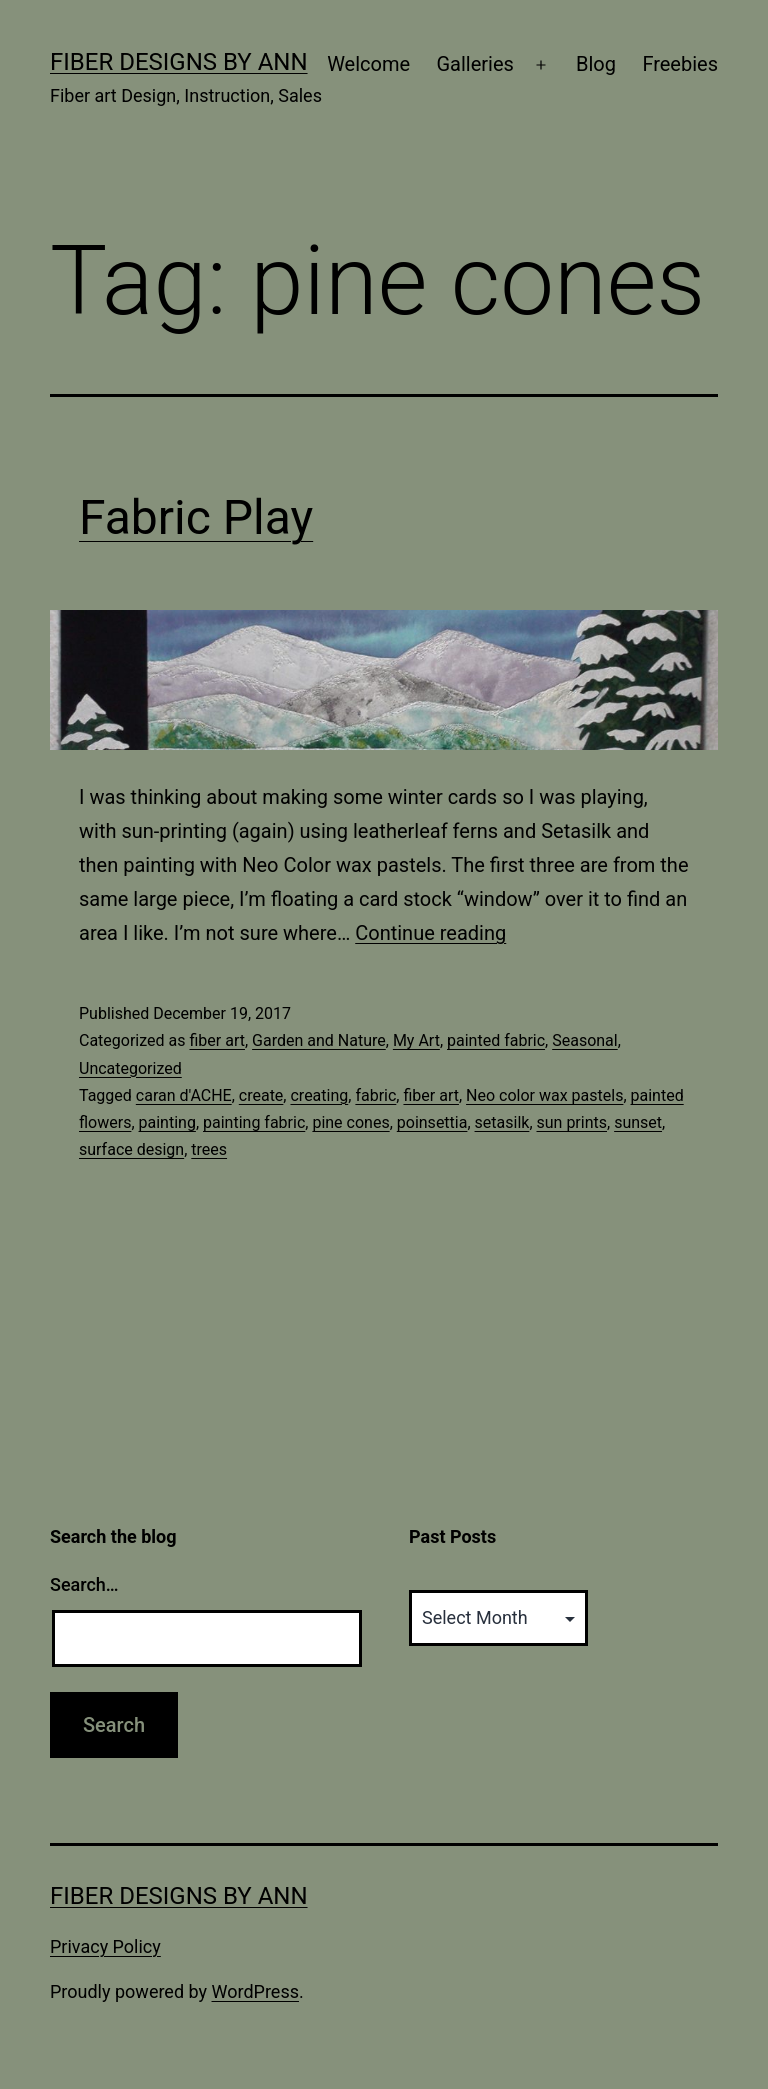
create (261, 1095)
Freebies (680, 64)
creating (319, 1095)
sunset (638, 1122)
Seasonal (585, 1040)
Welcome (368, 64)
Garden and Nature (319, 1040)
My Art (416, 1040)
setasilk (502, 1122)
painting (167, 1122)
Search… (84, 1584)
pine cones (350, 1122)
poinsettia (432, 1122)
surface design (131, 1149)
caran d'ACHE (184, 1095)
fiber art (216, 1040)
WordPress (255, 1991)
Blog (596, 64)
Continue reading (430, 933)
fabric (375, 1095)
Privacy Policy (105, 1946)
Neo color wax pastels (544, 1095)
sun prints (572, 1122)
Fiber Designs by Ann (179, 62)
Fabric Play (196, 517)
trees (209, 1149)
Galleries (474, 64)
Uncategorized (130, 1068)
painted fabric (496, 1040)
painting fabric (254, 1122)
